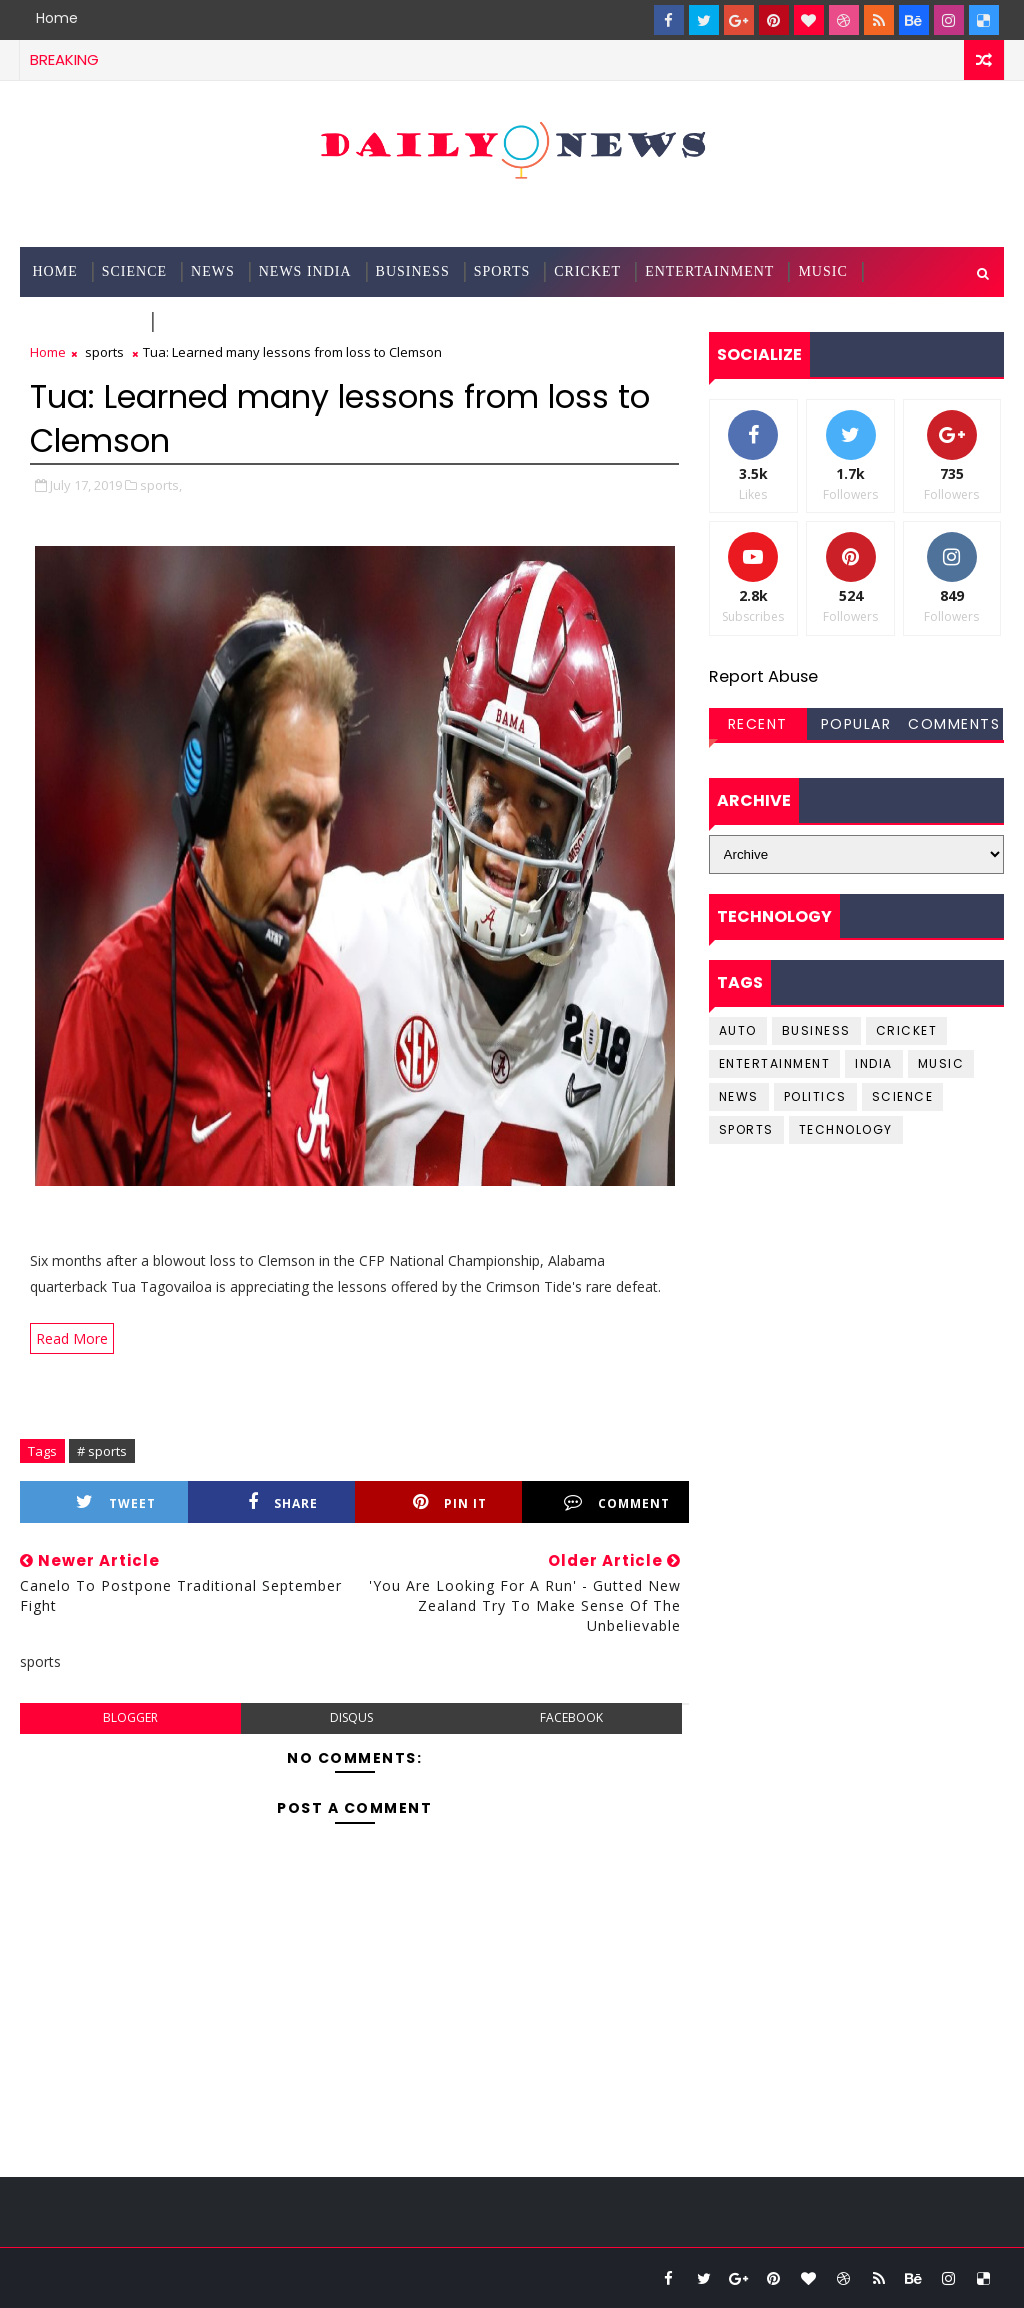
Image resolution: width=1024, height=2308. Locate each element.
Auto (738, 1030)
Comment (617, 1502)
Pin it (450, 1502)
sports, (161, 485)
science (134, 271)
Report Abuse (763, 676)
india (874, 1063)
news (739, 1096)
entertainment (775, 1063)
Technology (85, 321)
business (816, 1030)
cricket (907, 1030)
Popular (856, 724)
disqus (351, 1717)
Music (822, 271)
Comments (954, 724)
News (213, 271)
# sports (102, 1451)
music (941, 1063)
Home (57, 18)
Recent (758, 724)
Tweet (116, 1502)
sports (104, 352)
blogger (130, 1717)
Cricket (587, 271)
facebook (571, 1717)
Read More (72, 1338)
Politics (815, 1096)
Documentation (228, 321)
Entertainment (709, 271)
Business (413, 271)
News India (305, 271)
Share (283, 1502)
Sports (502, 271)
